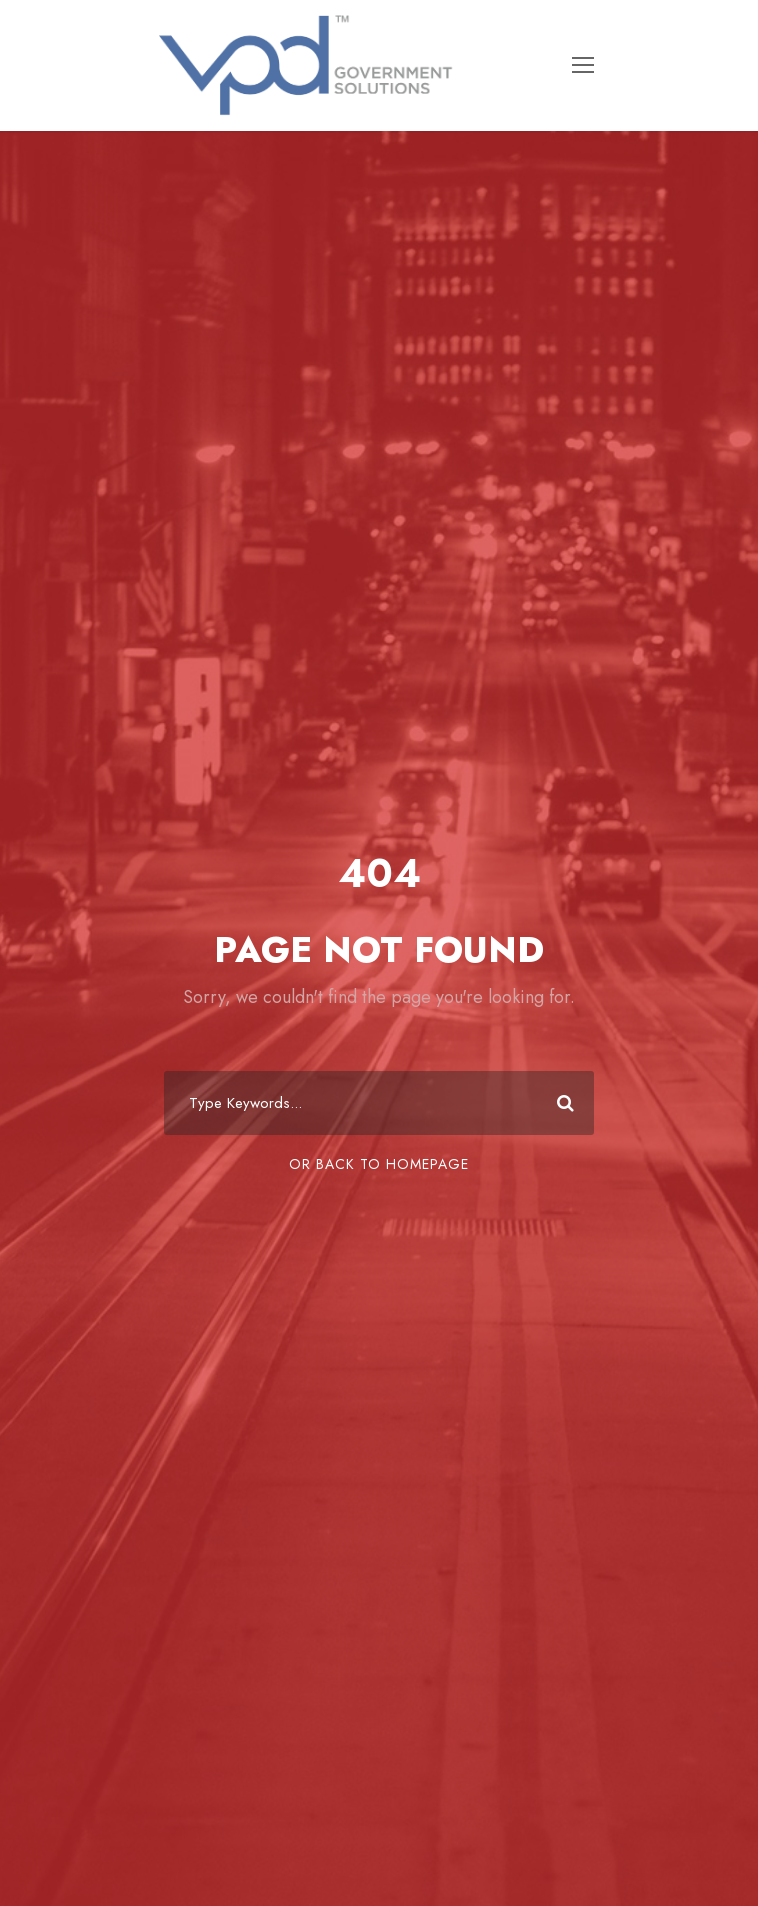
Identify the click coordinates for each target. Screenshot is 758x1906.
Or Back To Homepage (379, 1164)
